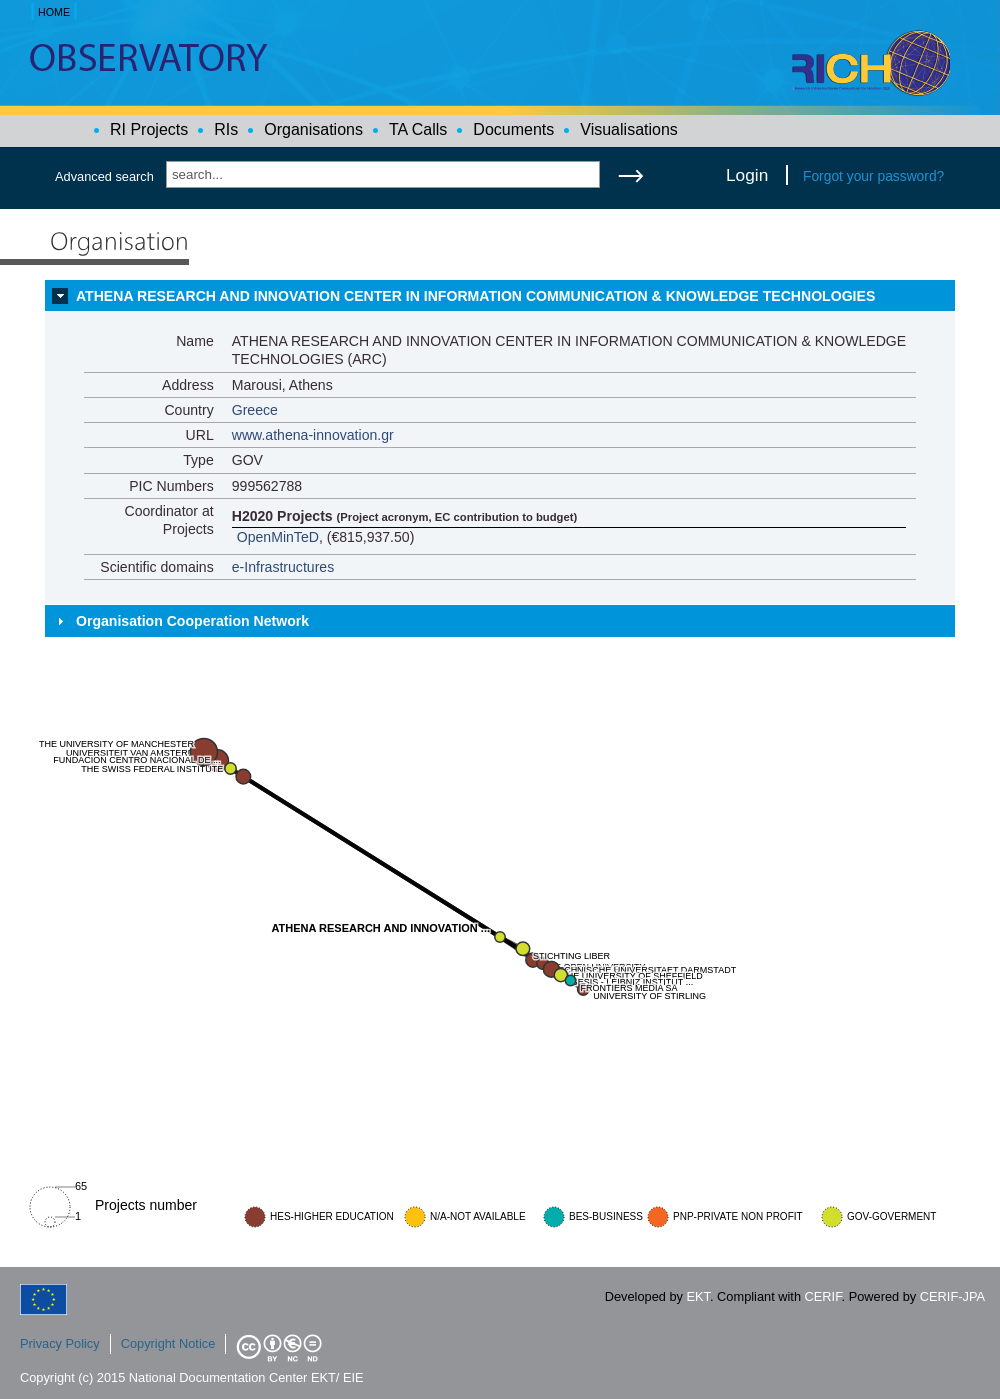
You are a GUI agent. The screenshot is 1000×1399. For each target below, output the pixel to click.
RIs (226, 129)
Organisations (313, 129)
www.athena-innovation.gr (313, 435)
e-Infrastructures (283, 567)
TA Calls (418, 129)
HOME (54, 12)
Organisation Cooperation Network (192, 621)
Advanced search (104, 176)
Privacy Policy (60, 1343)
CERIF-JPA (952, 1296)
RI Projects (149, 129)
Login (747, 175)
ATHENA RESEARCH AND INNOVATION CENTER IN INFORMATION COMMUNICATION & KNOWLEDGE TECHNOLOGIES (475, 296)
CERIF (823, 1296)
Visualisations (629, 129)
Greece (255, 410)
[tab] (500, 296)
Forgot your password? (873, 176)
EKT (698, 1296)
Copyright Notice (168, 1343)
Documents (513, 129)
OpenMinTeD (278, 537)
